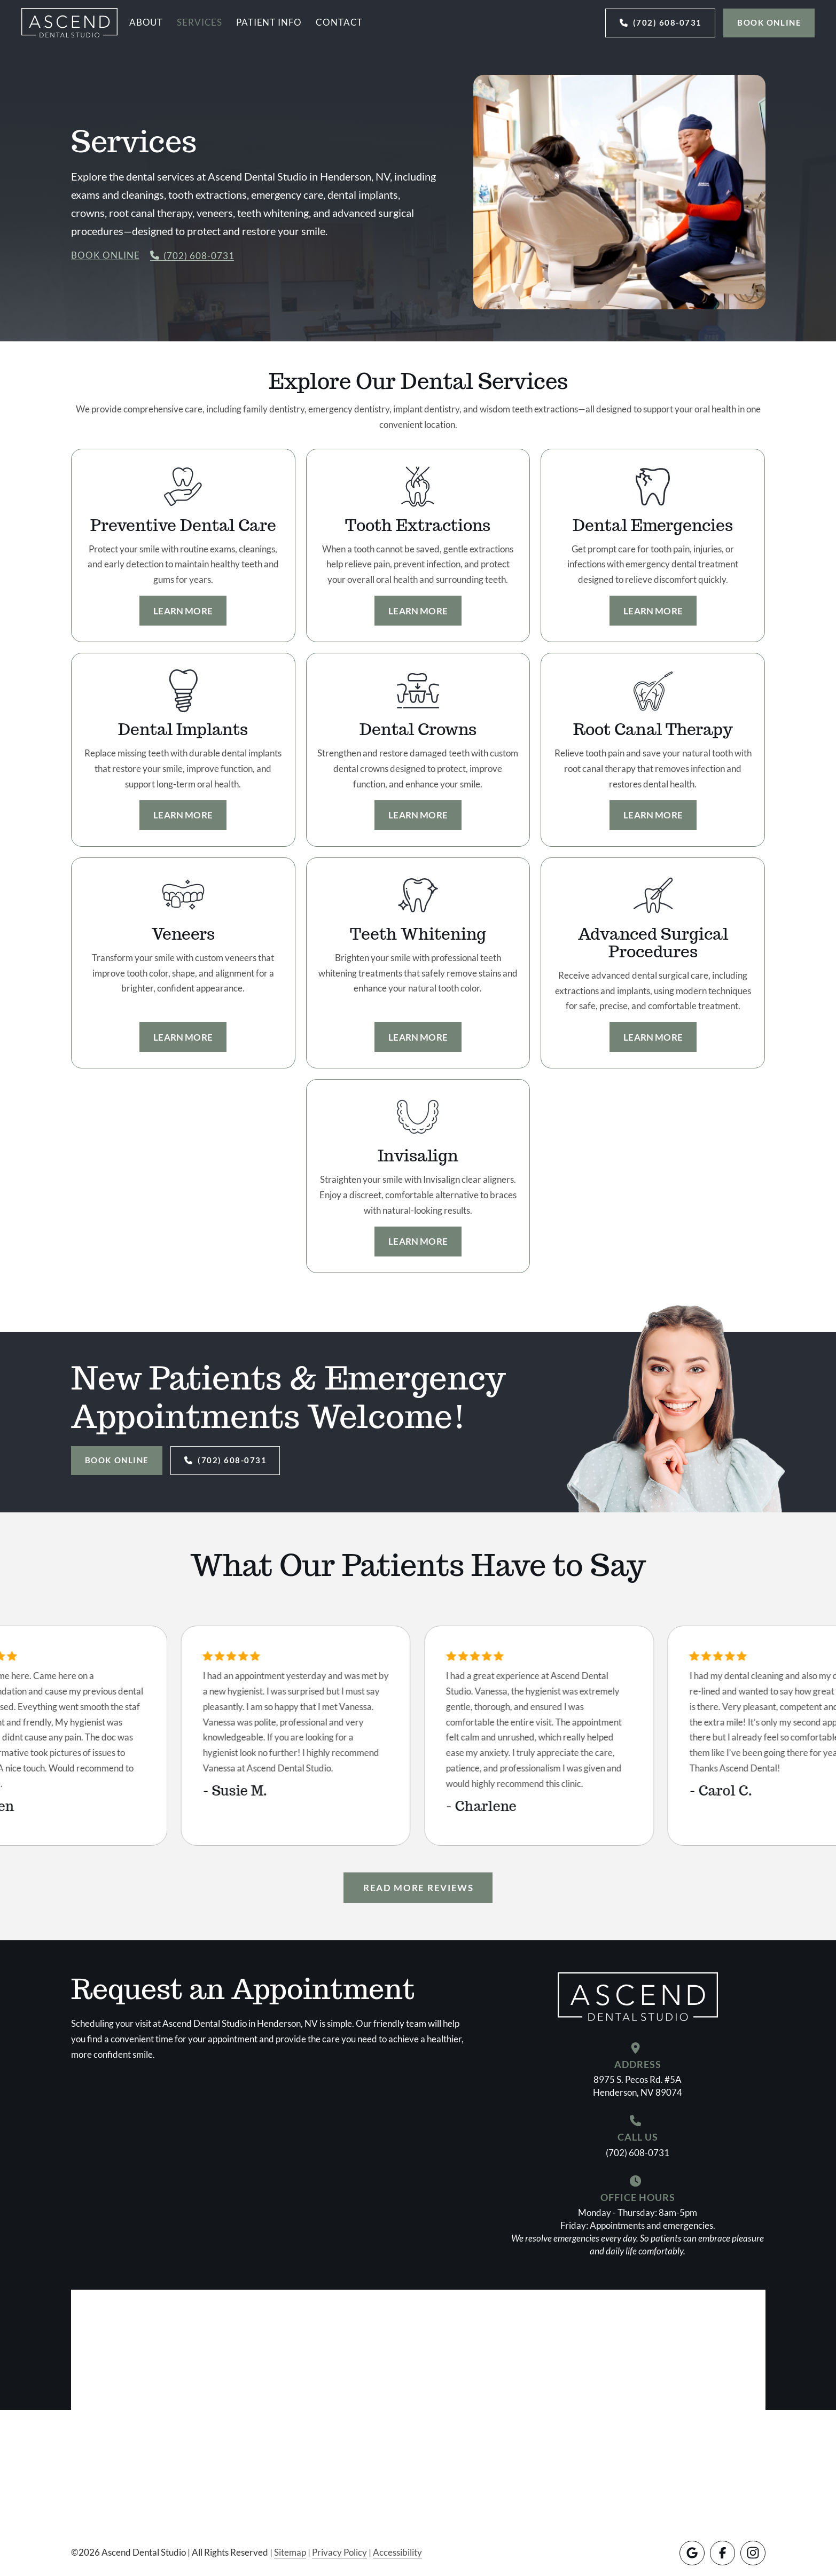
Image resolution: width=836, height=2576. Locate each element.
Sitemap (290, 2552)
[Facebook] (722, 2553)
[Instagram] (752, 2553)
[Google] (692, 2553)
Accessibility (397, 2552)
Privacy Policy (339, 2552)
